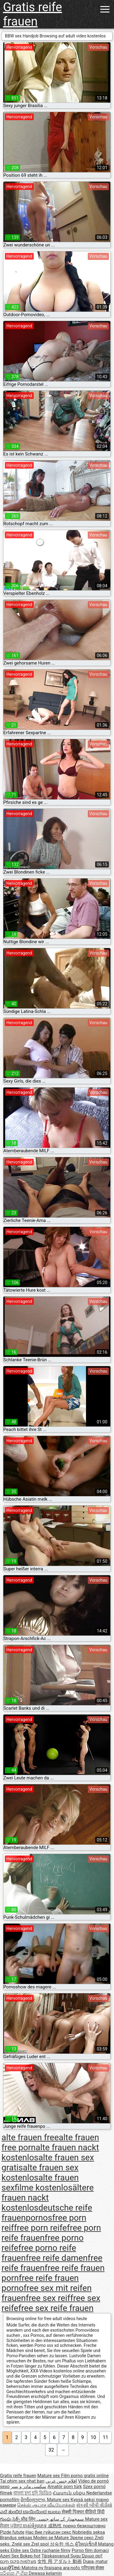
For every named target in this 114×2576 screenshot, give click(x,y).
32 (51, 2450)
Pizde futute (12, 2532)
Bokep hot (30, 2556)
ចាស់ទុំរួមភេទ (35, 2526)
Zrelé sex (21, 2544)
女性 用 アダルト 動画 (59, 2561)
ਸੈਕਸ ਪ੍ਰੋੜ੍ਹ (11, 2526)
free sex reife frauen (55, 2308)
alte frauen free (30, 2137)
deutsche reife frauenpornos (47, 2213)
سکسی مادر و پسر (28, 2486)
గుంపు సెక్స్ (10, 2519)
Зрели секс (82, 2537)
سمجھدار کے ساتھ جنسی (60, 2519)
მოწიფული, (34, 2499)
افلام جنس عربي (61, 2481)
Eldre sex (20, 2550)
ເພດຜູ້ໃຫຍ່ (11, 2568)
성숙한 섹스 (62, 2544)
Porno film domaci (90, 2550)
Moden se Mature (51, 2537)
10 (93, 2437)
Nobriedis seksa (88, 2532)
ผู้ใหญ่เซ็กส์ (86, 2544)
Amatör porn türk (64, 2486)
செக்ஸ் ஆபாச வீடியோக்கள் (46, 2505)
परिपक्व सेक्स (92, 2568)
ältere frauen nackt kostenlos (48, 2198)
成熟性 (55, 2526)
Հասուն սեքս (69, 2493)
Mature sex (49, 2475)
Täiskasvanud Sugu (61, 2556)
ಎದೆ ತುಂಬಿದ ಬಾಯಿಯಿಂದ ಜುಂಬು (31, 2512)
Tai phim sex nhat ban (22, 2481)
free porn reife (40, 2228)
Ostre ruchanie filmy (50, 2550)
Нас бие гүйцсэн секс (49, 2532)
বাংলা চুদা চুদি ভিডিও (32, 2493)
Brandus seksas (16, 2537)
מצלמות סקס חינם (18, 2561)
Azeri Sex (10, 2556)
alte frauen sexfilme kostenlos (40, 2183)
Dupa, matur (95, 2561)
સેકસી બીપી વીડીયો (94, 2505)
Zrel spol (40, 2544)
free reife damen (57, 2258)
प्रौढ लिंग (28, 2519)
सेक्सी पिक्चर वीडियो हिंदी (83, 2512)
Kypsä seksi (83, 2499)
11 (105, 2437)
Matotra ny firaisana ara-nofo (51, 2568)
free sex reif (48, 2298)
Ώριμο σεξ (92, 2556)
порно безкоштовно (84, 2526)
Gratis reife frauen (32, 14)
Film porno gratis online (85, 2475)
